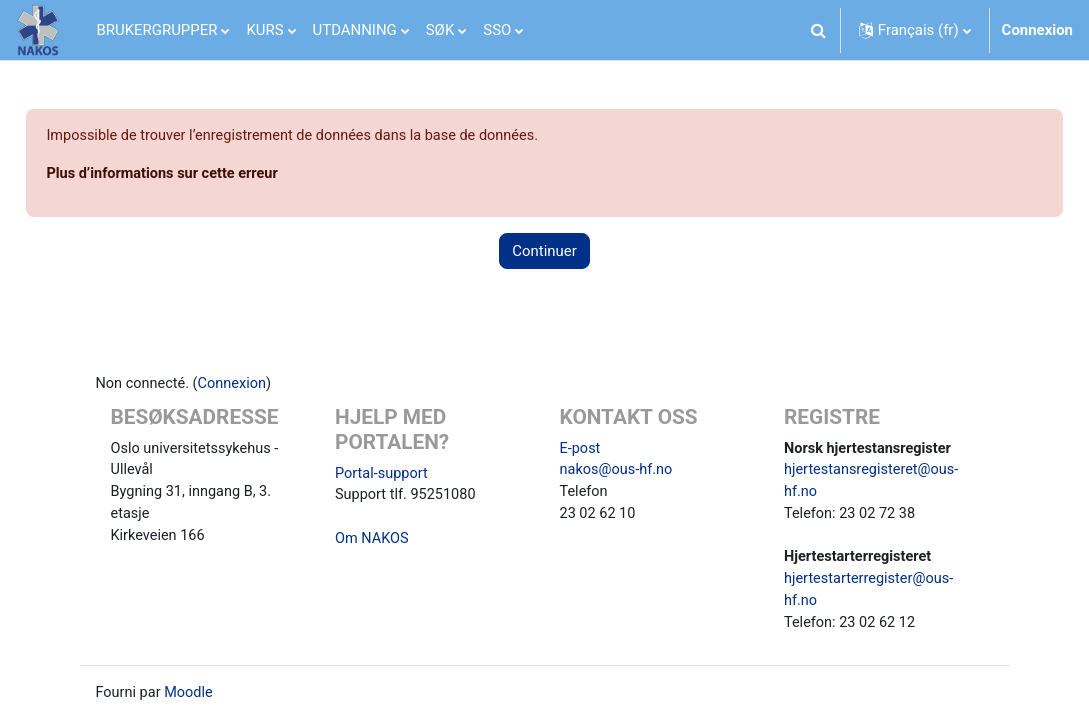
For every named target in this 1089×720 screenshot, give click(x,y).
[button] (819, 30)
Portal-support (383, 476)
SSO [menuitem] (497, 30)
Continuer (544, 252)
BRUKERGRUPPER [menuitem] (157, 30)
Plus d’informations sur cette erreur (210, 174)
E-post (581, 451)
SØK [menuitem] (440, 30)
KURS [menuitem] (264, 30)
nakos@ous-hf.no (618, 473)
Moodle (191, 701)
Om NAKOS (373, 543)
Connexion (1037, 30)
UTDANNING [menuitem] (355, 30)
